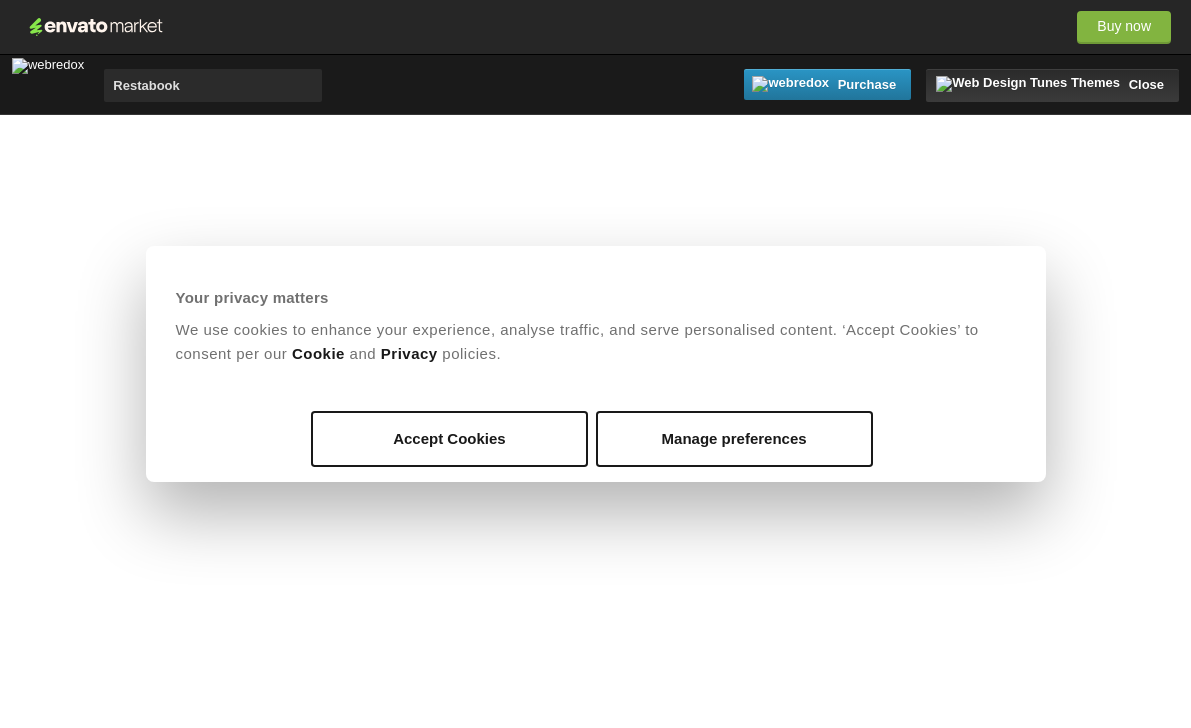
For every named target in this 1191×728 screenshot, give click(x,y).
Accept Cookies (449, 438)
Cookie (318, 353)
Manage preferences (734, 438)
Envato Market (96, 27)
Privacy (409, 353)
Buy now (1124, 26)
